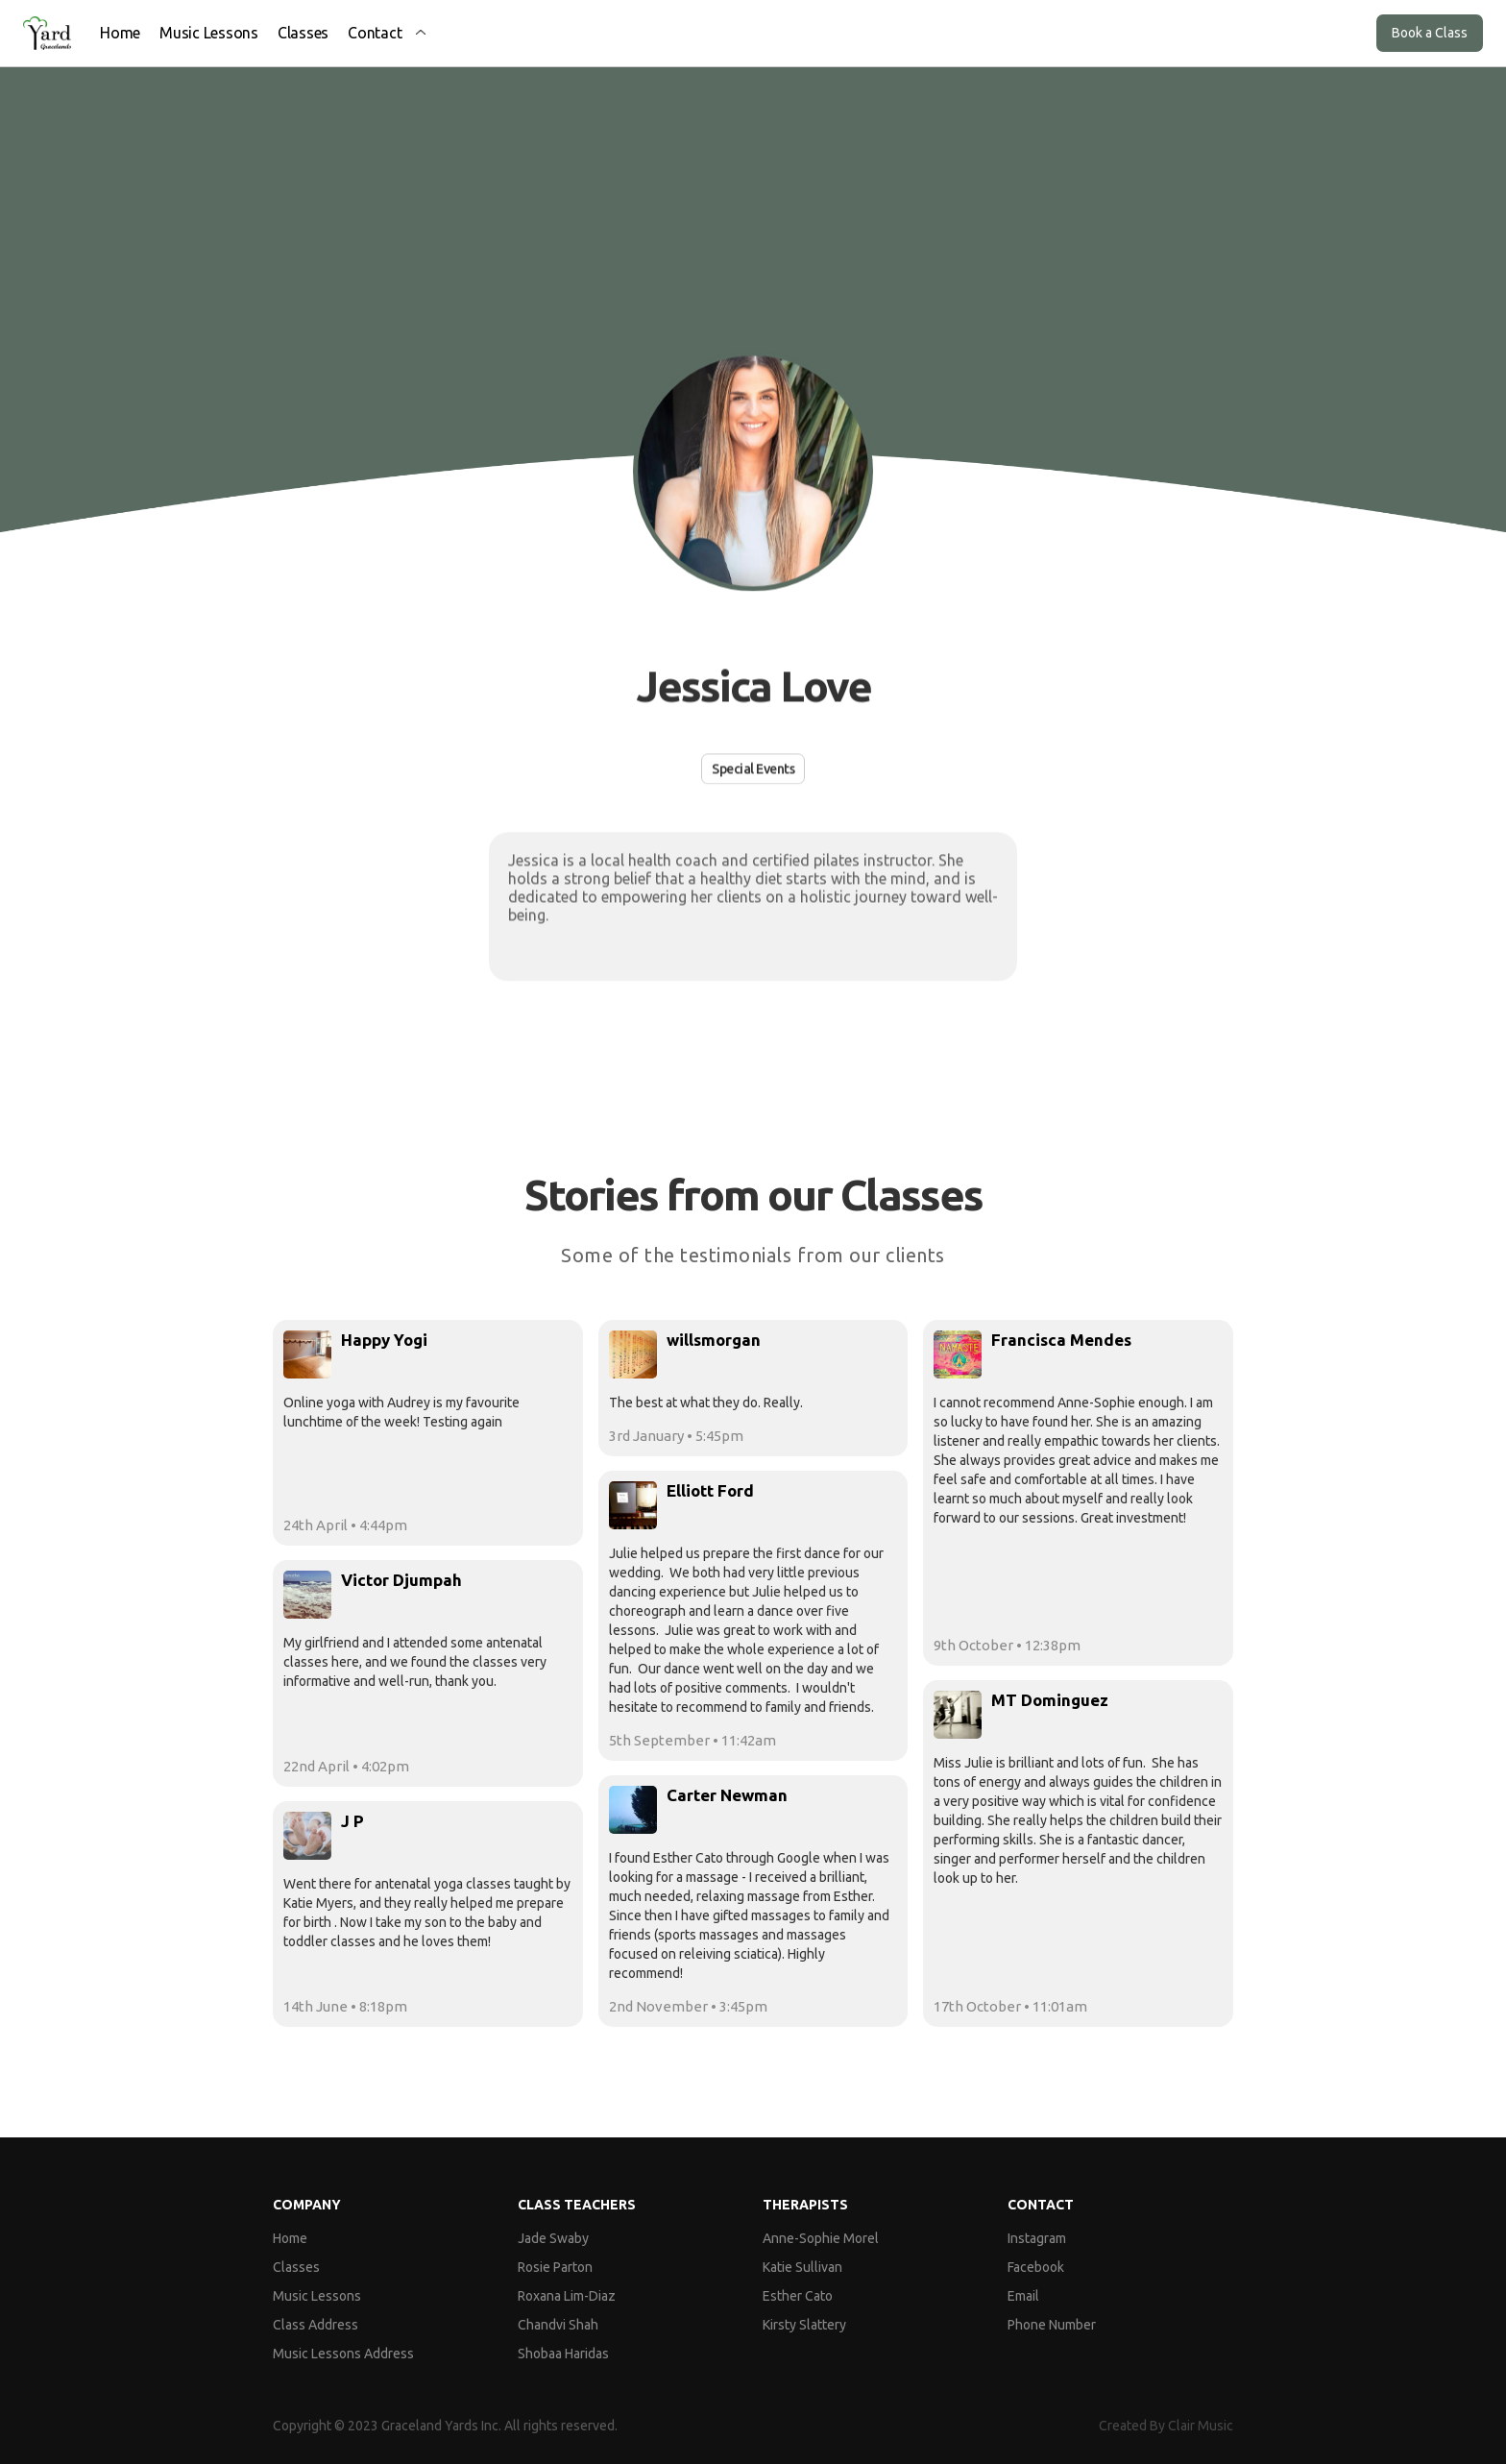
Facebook (1036, 2267)
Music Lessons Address (343, 2353)
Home (120, 32)
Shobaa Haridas (563, 2353)
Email (1023, 2296)
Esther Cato (798, 2296)
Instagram (1037, 2238)
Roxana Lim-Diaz (567, 2296)
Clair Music (1200, 2425)
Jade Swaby (553, 2238)
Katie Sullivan (802, 2267)
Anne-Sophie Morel (821, 2238)
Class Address (315, 2324)
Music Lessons (208, 32)
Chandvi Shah (558, 2324)
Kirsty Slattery (804, 2324)
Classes (303, 32)
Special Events (753, 768)
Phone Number (1052, 2324)
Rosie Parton (555, 2267)
